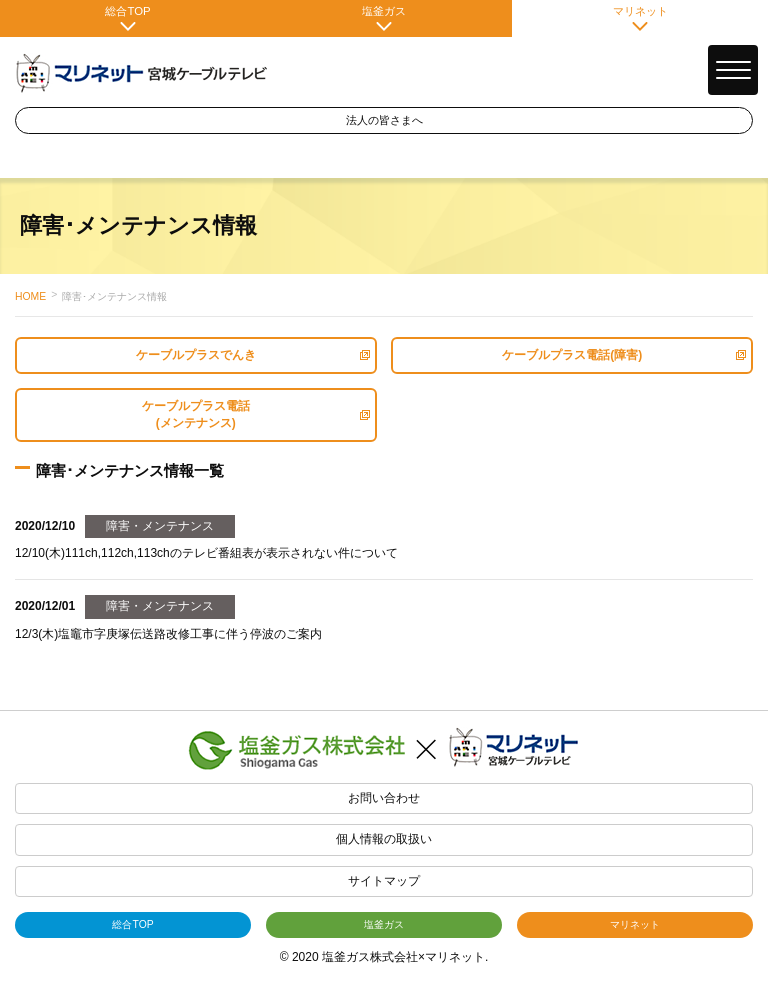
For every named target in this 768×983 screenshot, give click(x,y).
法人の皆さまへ (384, 120)
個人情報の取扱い (384, 839)
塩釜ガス (384, 18)
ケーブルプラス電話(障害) (624, 355)
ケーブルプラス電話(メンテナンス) (256, 414)
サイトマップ (384, 881)
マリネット (640, 18)
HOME (30, 296)
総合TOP (128, 18)
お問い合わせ (384, 798)
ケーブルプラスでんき (253, 355)
